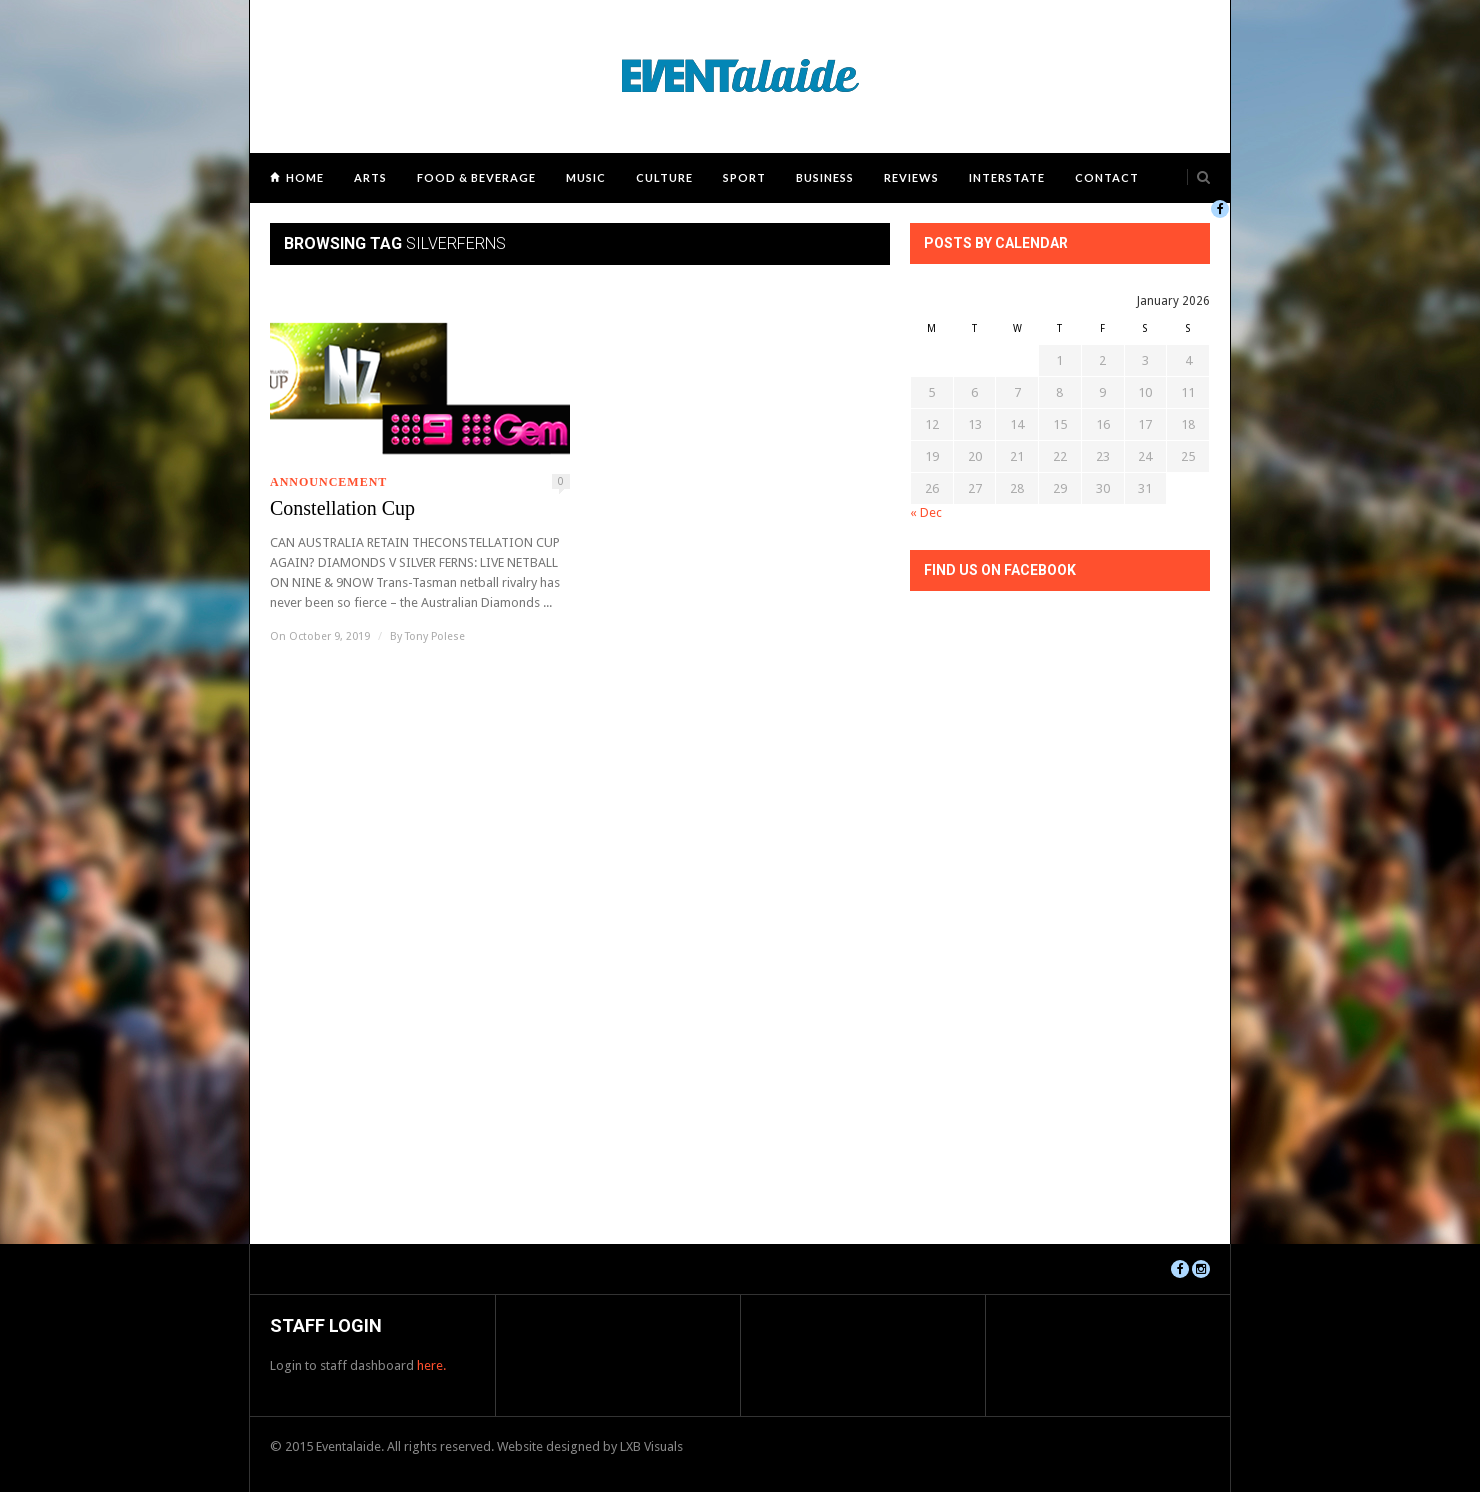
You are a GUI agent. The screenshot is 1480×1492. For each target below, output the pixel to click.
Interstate (1007, 177)
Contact (1107, 177)
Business (825, 177)
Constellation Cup (342, 508)
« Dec (926, 512)
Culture (664, 177)
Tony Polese (435, 636)
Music (586, 177)
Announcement (328, 482)
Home (305, 177)
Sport (744, 177)
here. (431, 1365)
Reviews (911, 177)
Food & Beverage (476, 177)
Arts (370, 177)
